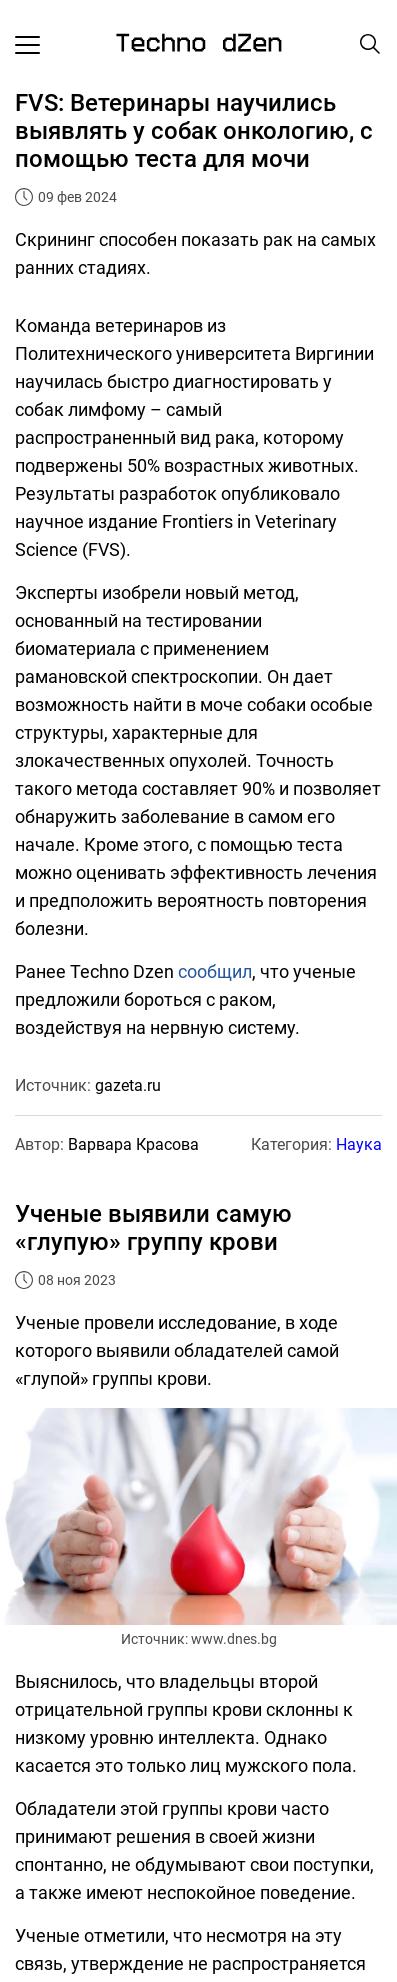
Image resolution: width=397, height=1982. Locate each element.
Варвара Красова (133, 1144)
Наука (359, 1144)
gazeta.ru (128, 1085)
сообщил (215, 971)
